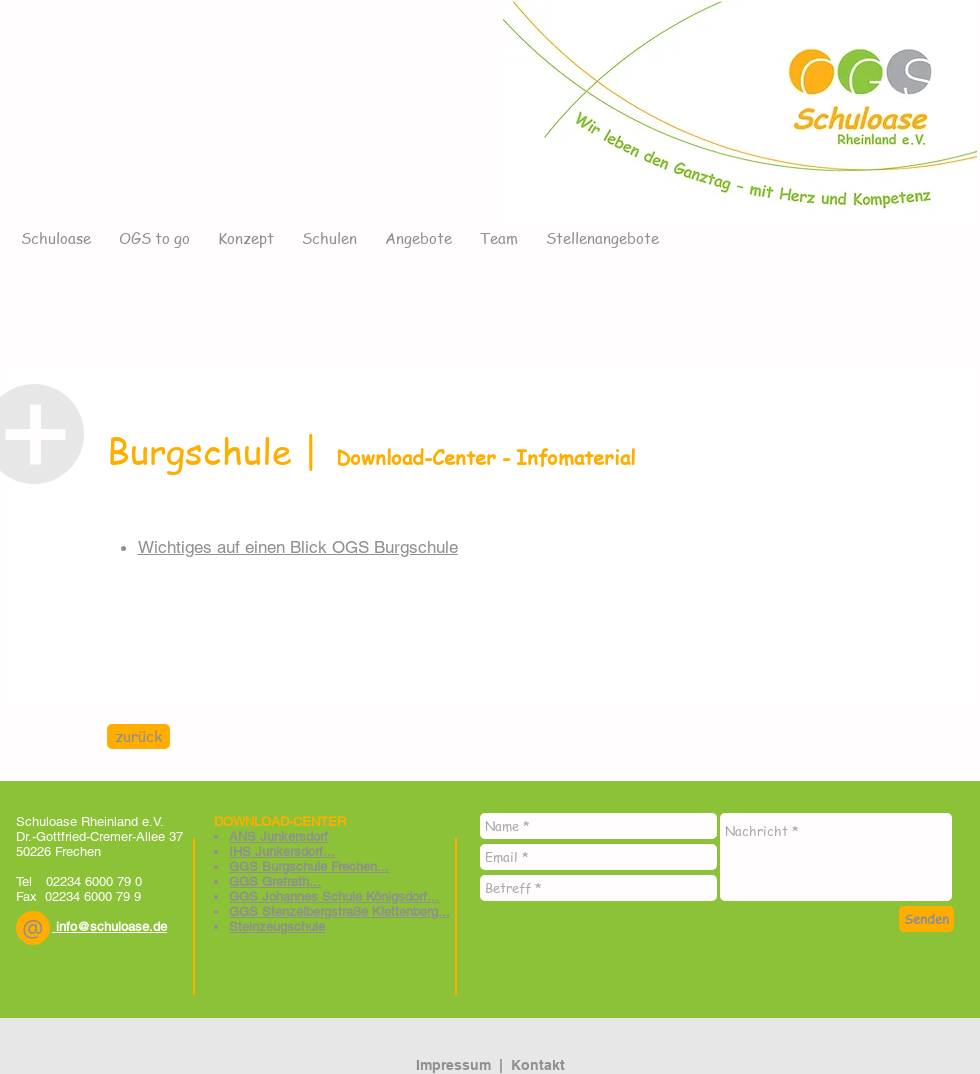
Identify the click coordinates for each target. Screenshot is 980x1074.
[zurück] (138, 736)
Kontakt (538, 1065)
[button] (33, 928)
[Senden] (926, 919)
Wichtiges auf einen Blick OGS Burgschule (298, 547)
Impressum (453, 1065)
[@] (33, 928)
